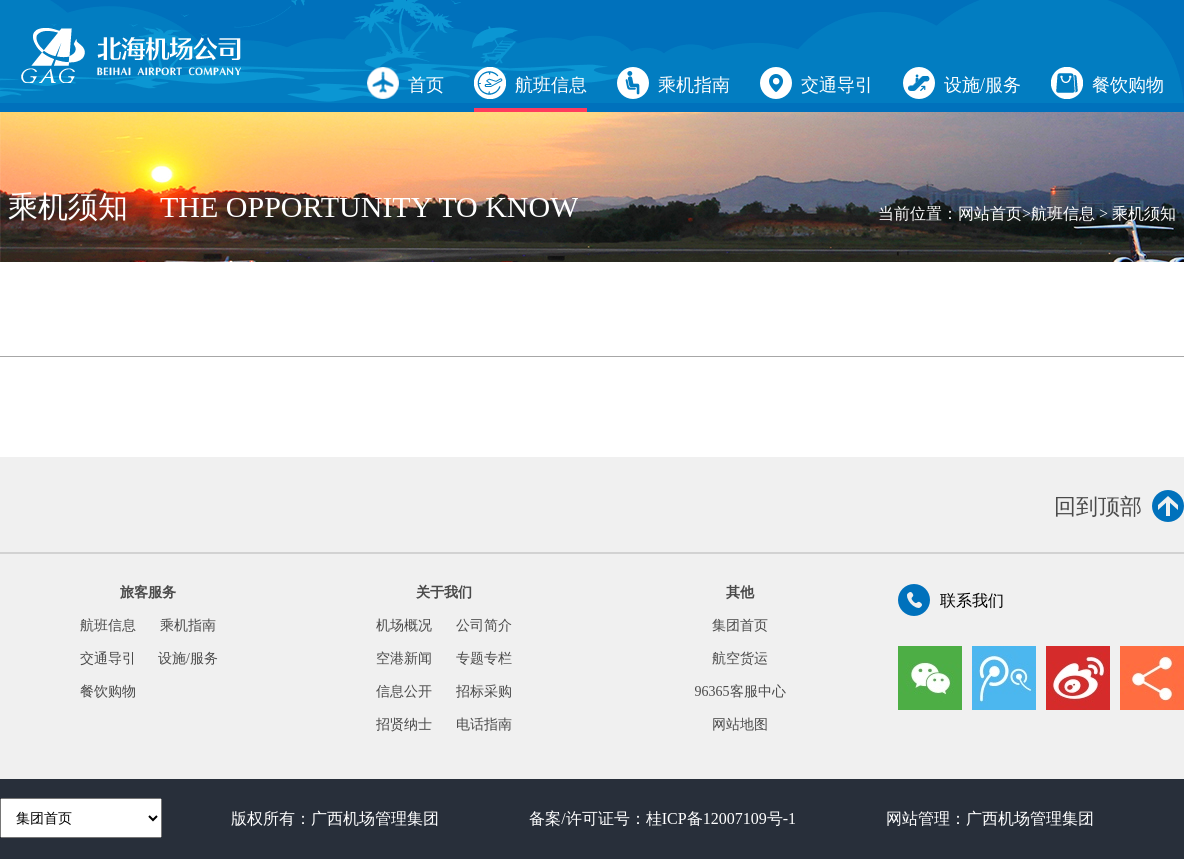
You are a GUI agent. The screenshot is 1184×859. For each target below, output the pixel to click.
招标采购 (484, 691)
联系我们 (951, 600)
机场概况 (404, 625)
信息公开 (404, 691)
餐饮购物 (1107, 83)
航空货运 (740, 658)
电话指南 (484, 724)
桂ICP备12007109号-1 (721, 818)
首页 (405, 83)
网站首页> (994, 213)
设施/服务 (962, 83)
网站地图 (740, 724)
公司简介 (484, 625)
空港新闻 (404, 658)
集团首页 (740, 625)
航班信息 (530, 83)
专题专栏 (484, 658)
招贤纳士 (404, 724)
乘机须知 (1144, 213)
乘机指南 (673, 83)
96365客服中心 (740, 691)
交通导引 (816, 83)
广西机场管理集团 (375, 818)
